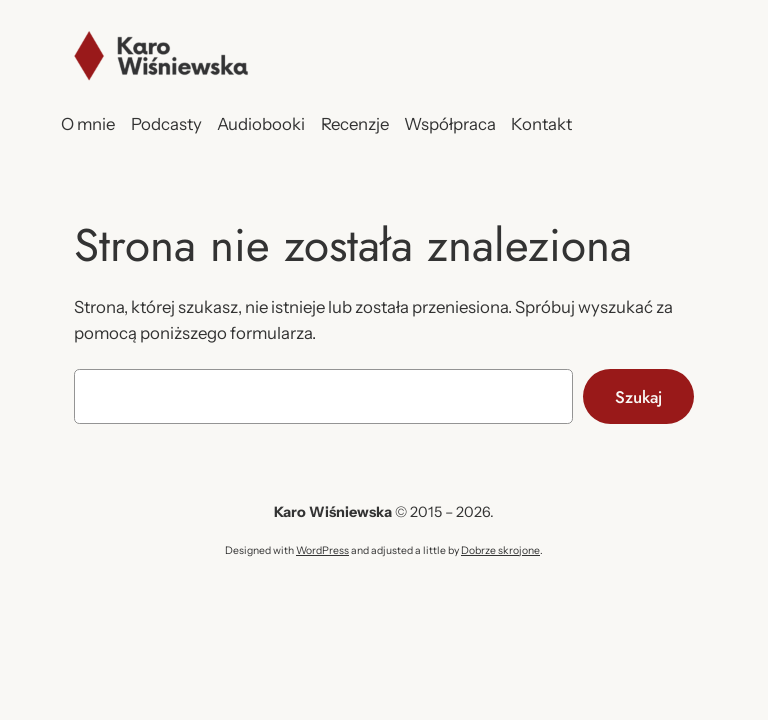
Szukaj (638, 397)
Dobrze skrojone (500, 550)
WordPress (322, 550)
